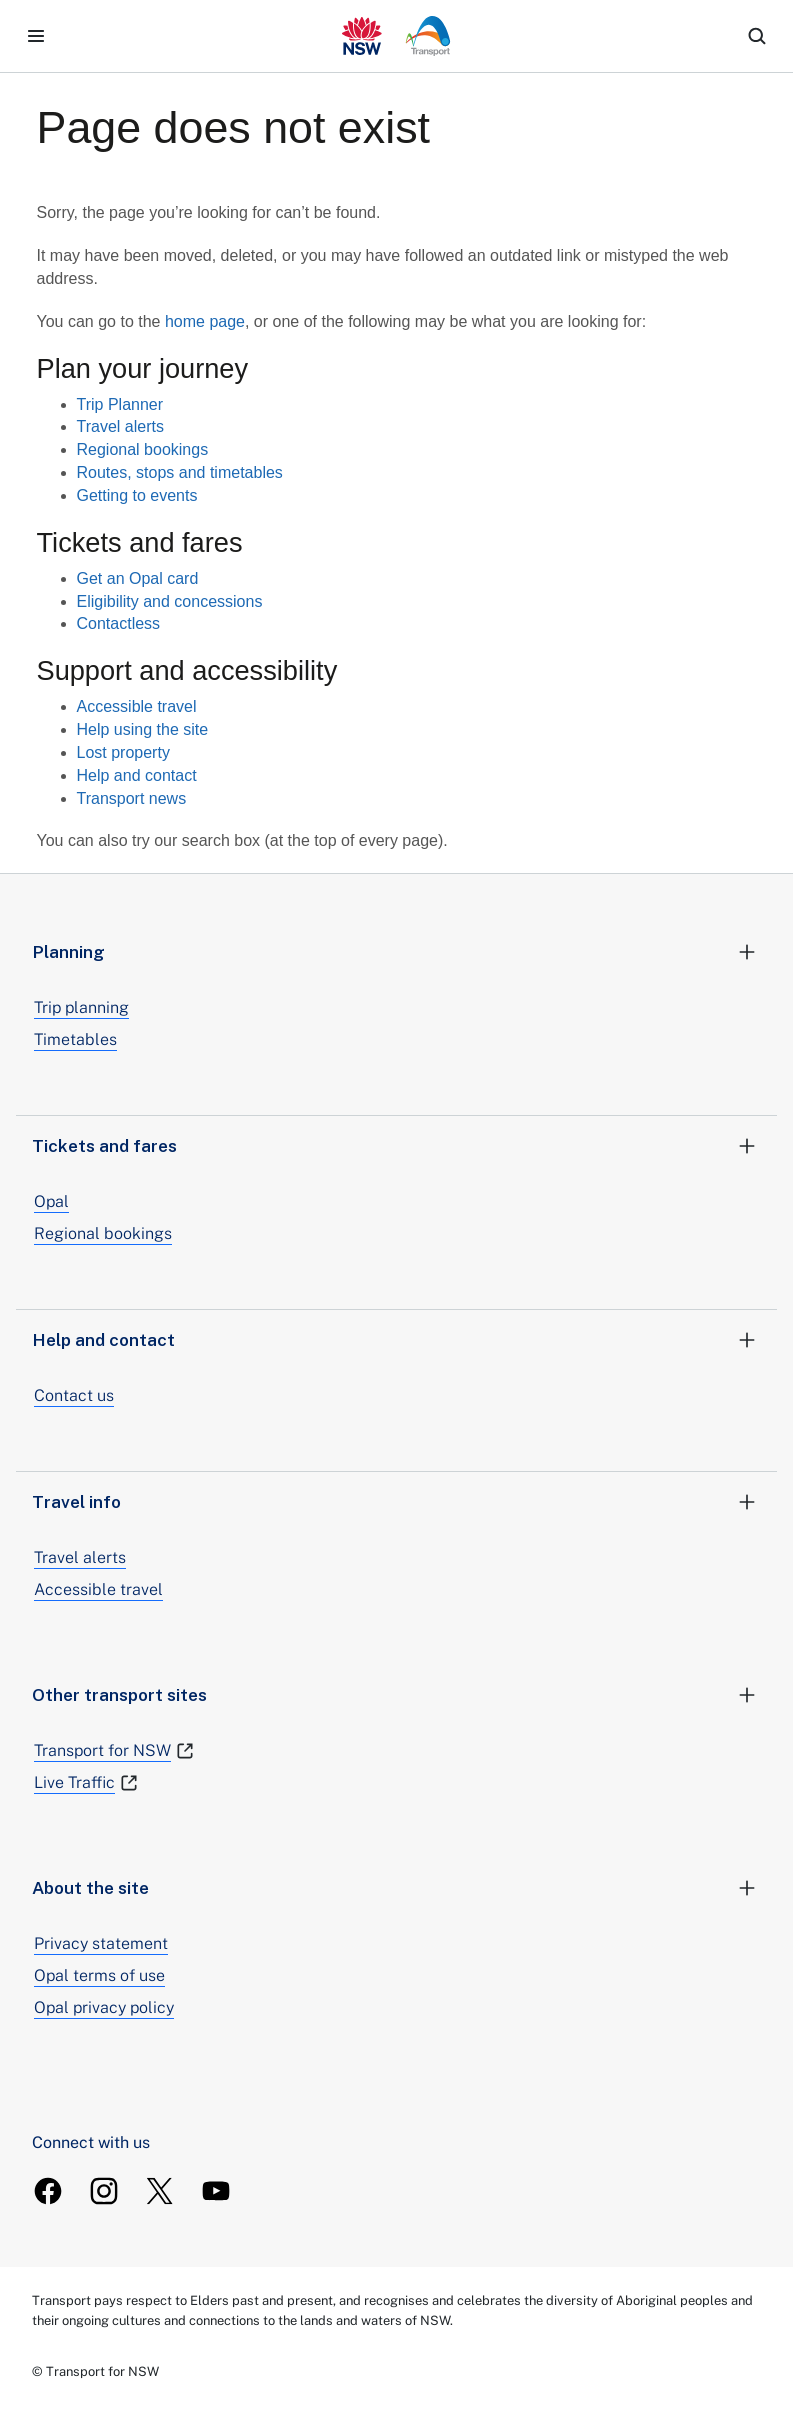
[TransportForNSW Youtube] (216, 2191)
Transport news (132, 798)
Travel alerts (120, 426)
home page (205, 321)
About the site (396, 1888)
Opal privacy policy (104, 2007)
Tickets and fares (396, 1146)
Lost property (123, 752)
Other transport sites (396, 1695)
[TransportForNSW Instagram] (104, 2191)
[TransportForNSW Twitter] (160, 2191)
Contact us (74, 1395)
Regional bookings (143, 449)
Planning (396, 952)
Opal (51, 1201)
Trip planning (81, 1007)
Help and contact (137, 775)
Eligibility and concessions (170, 601)
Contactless (119, 623)
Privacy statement (101, 1943)
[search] (757, 36)
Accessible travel (137, 706)
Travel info (396, 1502)
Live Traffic (86, 1783)
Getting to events (137, 495)
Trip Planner (120, 404)
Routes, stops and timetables (180, 472)
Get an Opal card (138, 578)
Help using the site (143, 729)
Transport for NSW (114, 1751)
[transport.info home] (396, 36)
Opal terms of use (99, 1975)
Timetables (75, 1039)
